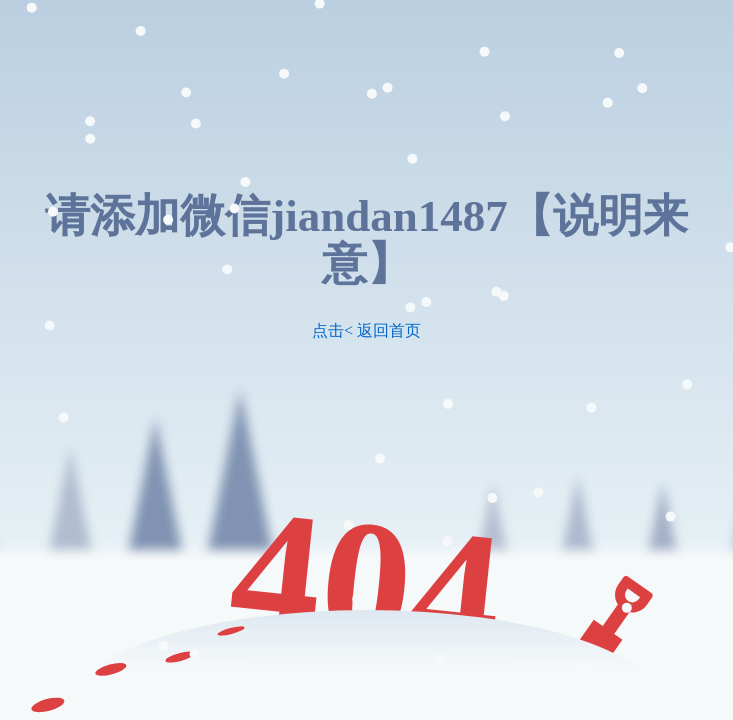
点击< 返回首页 (366, 330)
